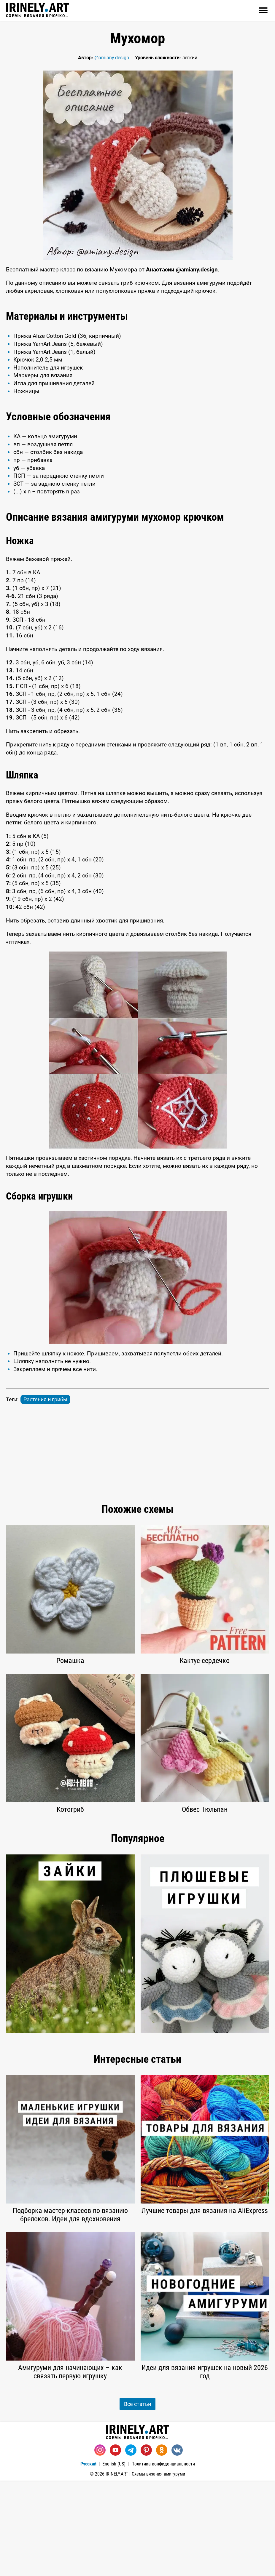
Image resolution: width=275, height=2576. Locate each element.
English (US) (113, 2559)
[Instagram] (100, 2545)
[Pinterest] (146, 2545)
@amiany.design (111, 57)
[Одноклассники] (161, 2545)
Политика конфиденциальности (163, 2559)
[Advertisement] (137, 348)
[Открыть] (263, 10)
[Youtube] (115, 2545)
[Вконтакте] (177, 2545)
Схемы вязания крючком (37, 10)
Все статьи (137, 2499)
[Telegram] (130, 2545)
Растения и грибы (45, 1495)
